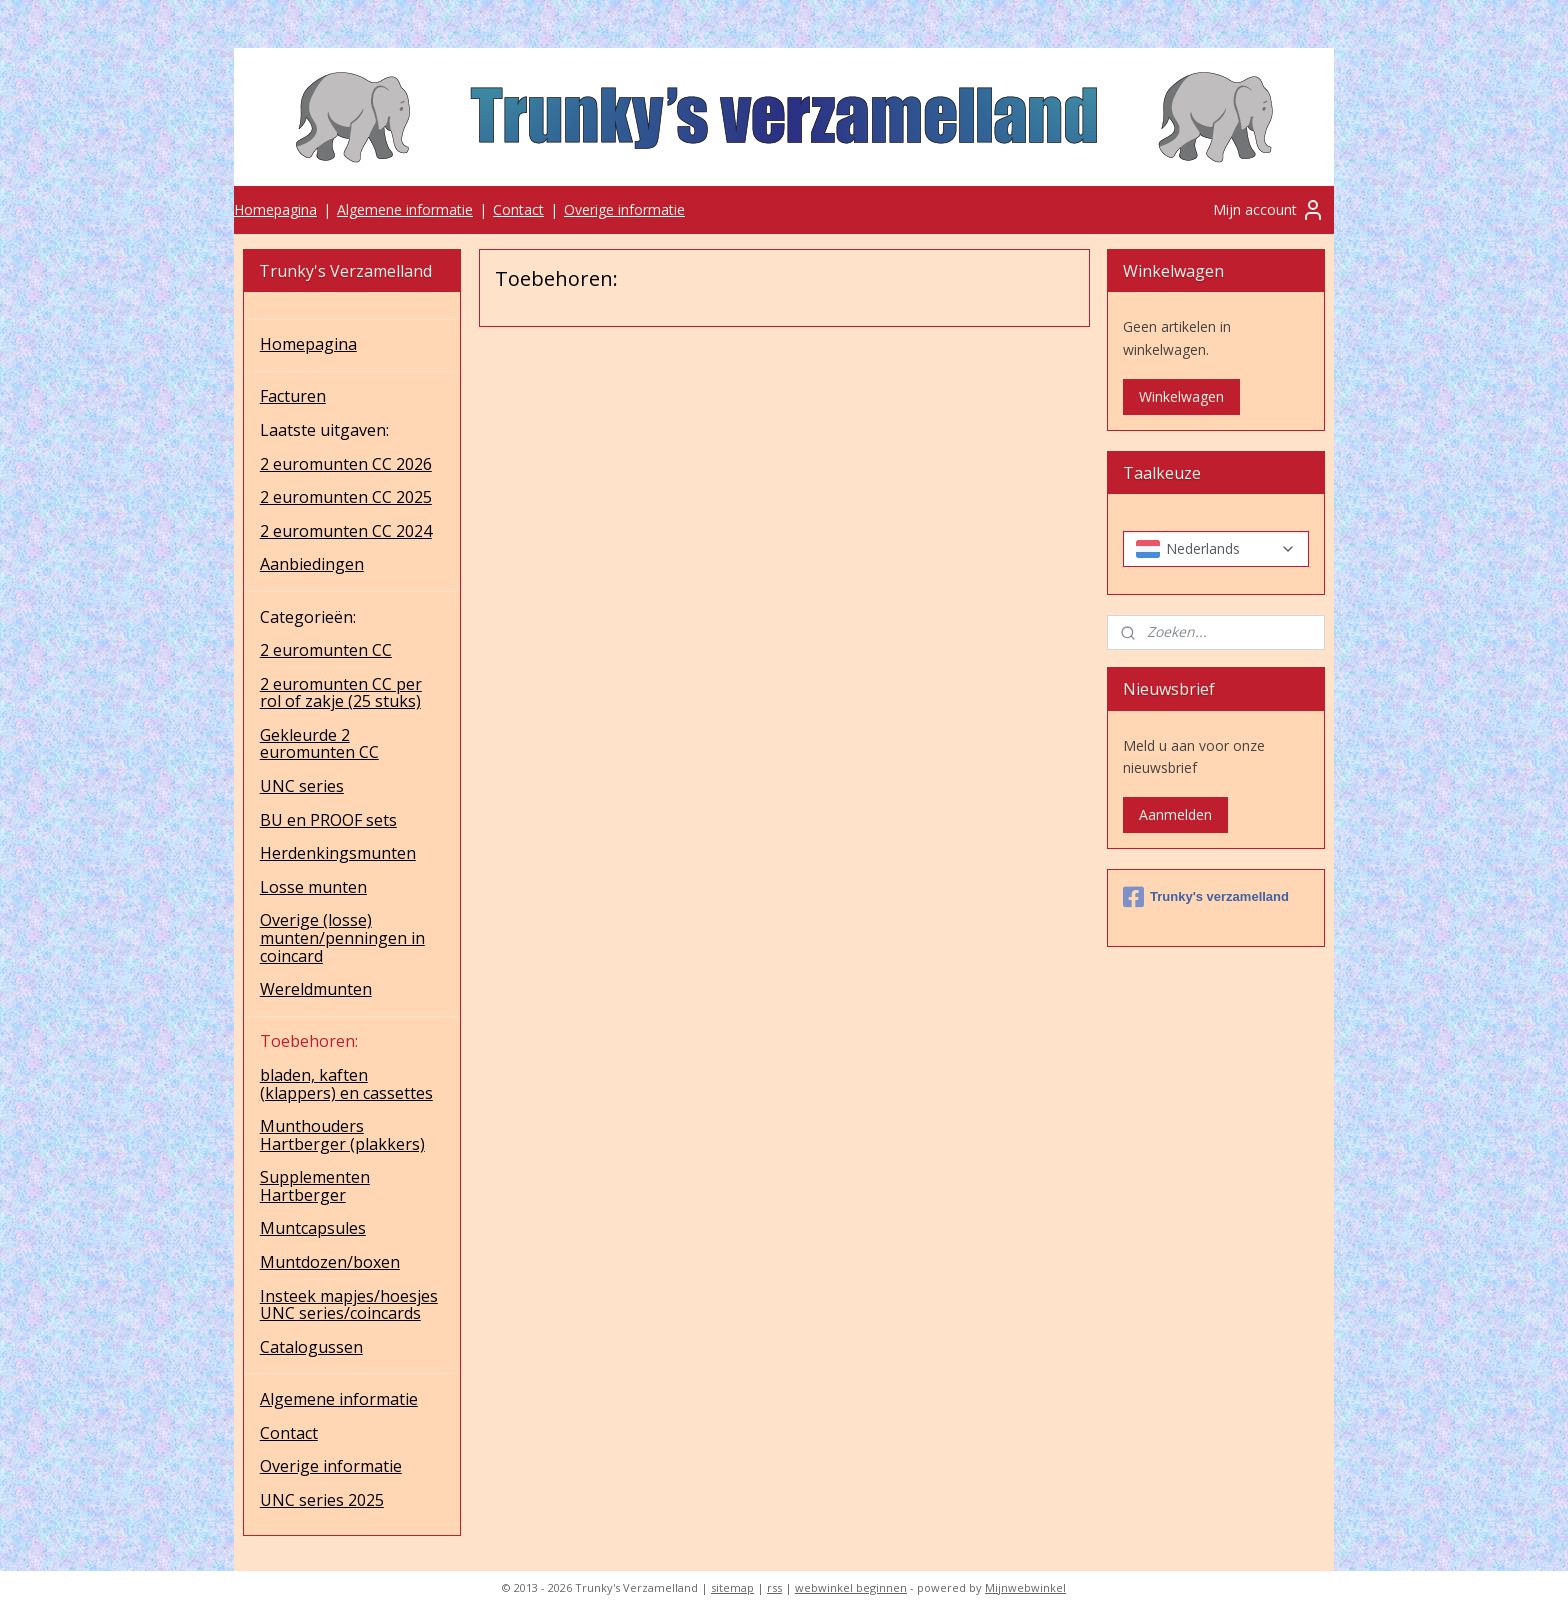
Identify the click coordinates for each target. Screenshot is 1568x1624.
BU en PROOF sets (328, 820)
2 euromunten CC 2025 (346, 497)
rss (774, 1587)
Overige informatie (624, 209)
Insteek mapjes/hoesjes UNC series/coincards (349, 1305)
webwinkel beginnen (851, 1587)
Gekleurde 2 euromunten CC (319, 744)
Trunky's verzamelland (1206, 897)
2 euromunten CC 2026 (346, 464)
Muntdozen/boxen (330, 1262)
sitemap (732, 1587)
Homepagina (275, 209)
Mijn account (1269, 210)
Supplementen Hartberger (315, 1186)
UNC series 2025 (322, 1500)
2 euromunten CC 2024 (346, 531)
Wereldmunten (316, 989)
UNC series (302, 786)
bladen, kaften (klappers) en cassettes (346, 1084)
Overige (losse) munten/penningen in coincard (342, 937)
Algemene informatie (405, 209)
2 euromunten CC (326, 650)
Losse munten (313, 887)
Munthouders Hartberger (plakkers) (342, 1135)
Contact (518, 209)
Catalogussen (311, 1347)
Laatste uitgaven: (324, 430)
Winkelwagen (1181, 396)
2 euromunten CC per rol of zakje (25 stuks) (341, 693)
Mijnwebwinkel (1025, 1587)
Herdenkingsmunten (338, 853)
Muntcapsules (313, 1228)
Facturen (293, 396)
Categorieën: (308, 617)
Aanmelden (1175, 814)
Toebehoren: (309, 1041)
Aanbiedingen (312, 564)
